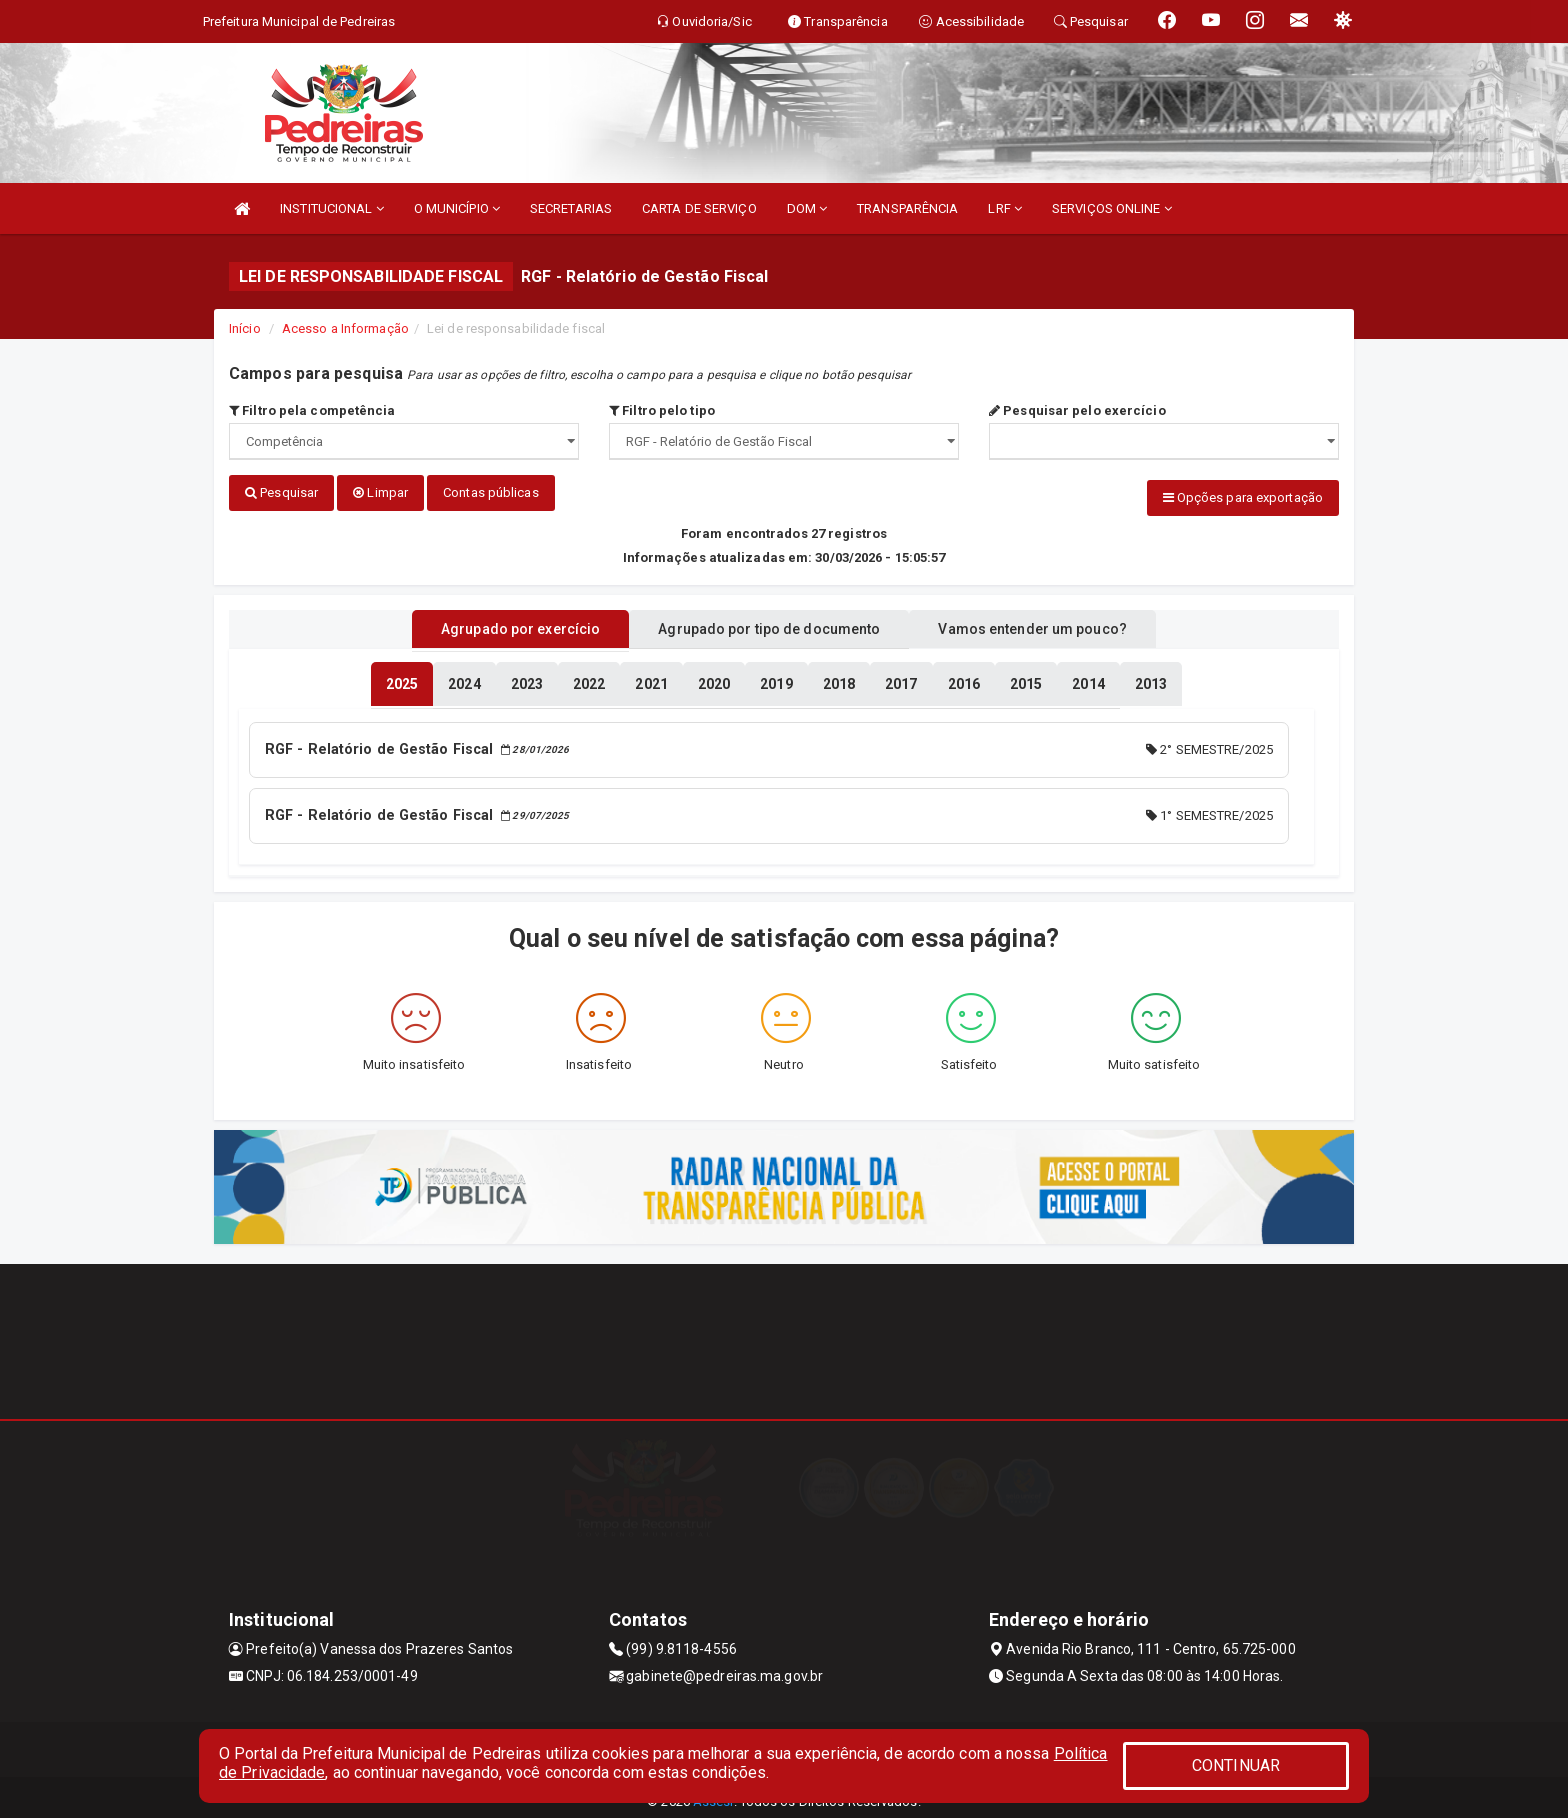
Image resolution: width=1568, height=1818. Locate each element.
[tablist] (402, 678)
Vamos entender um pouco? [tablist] (1058, 623)
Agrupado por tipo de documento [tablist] (769, 623)
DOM (807, 208)
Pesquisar (281, 492)
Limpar (380, 492)
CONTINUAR (1236, 1765)
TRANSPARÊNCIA (907, 208)
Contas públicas (491, 492)
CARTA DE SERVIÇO (699, 208)
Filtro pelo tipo (662, 410)
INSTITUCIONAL (332, 208)
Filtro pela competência (312, 410)
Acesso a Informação (345, 328)
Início (245, 328)
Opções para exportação (1243, 497)
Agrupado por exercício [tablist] (494, 623)
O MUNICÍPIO (457, 208)
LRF (1005, 208)
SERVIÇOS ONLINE (1112, 208)
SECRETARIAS (571, 208)
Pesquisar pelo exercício (1077, 410)
